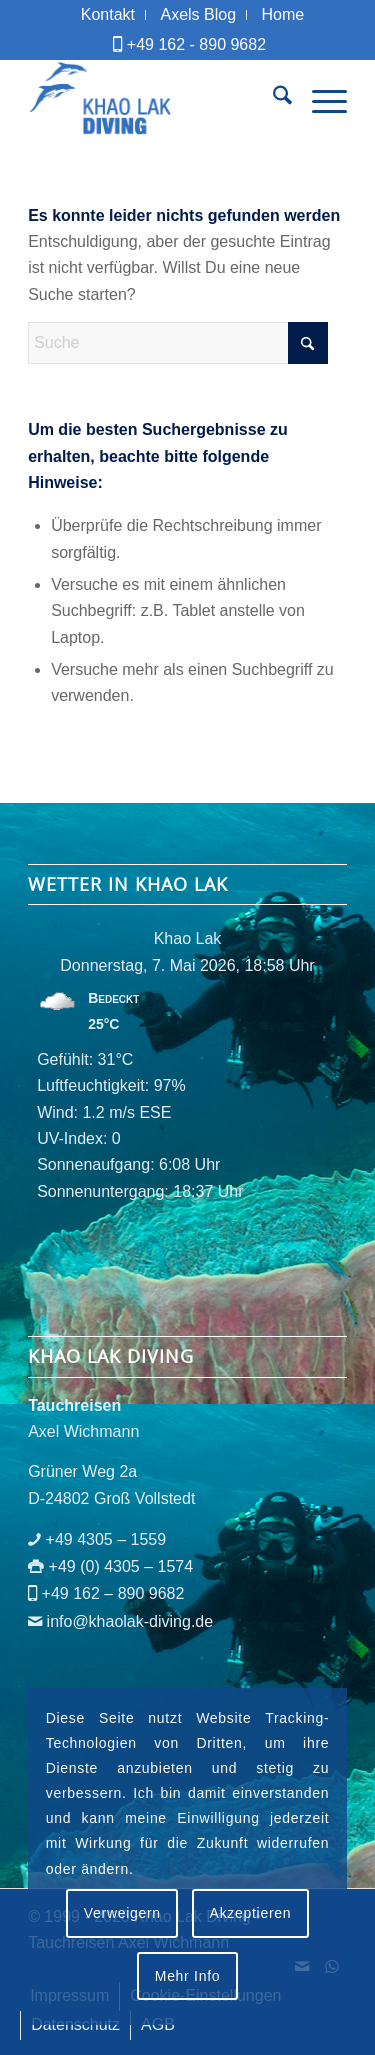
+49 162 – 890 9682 (113, 1593)
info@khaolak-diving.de (130, 1621)
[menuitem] (108, 15)
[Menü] (319, 99)
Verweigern (122, 1913)
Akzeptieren (251, 1913)
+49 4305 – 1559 (106, 1539)
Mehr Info (187, 1976)
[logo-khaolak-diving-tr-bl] (155, 99)
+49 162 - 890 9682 (196, 44)
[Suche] (272, 99)
